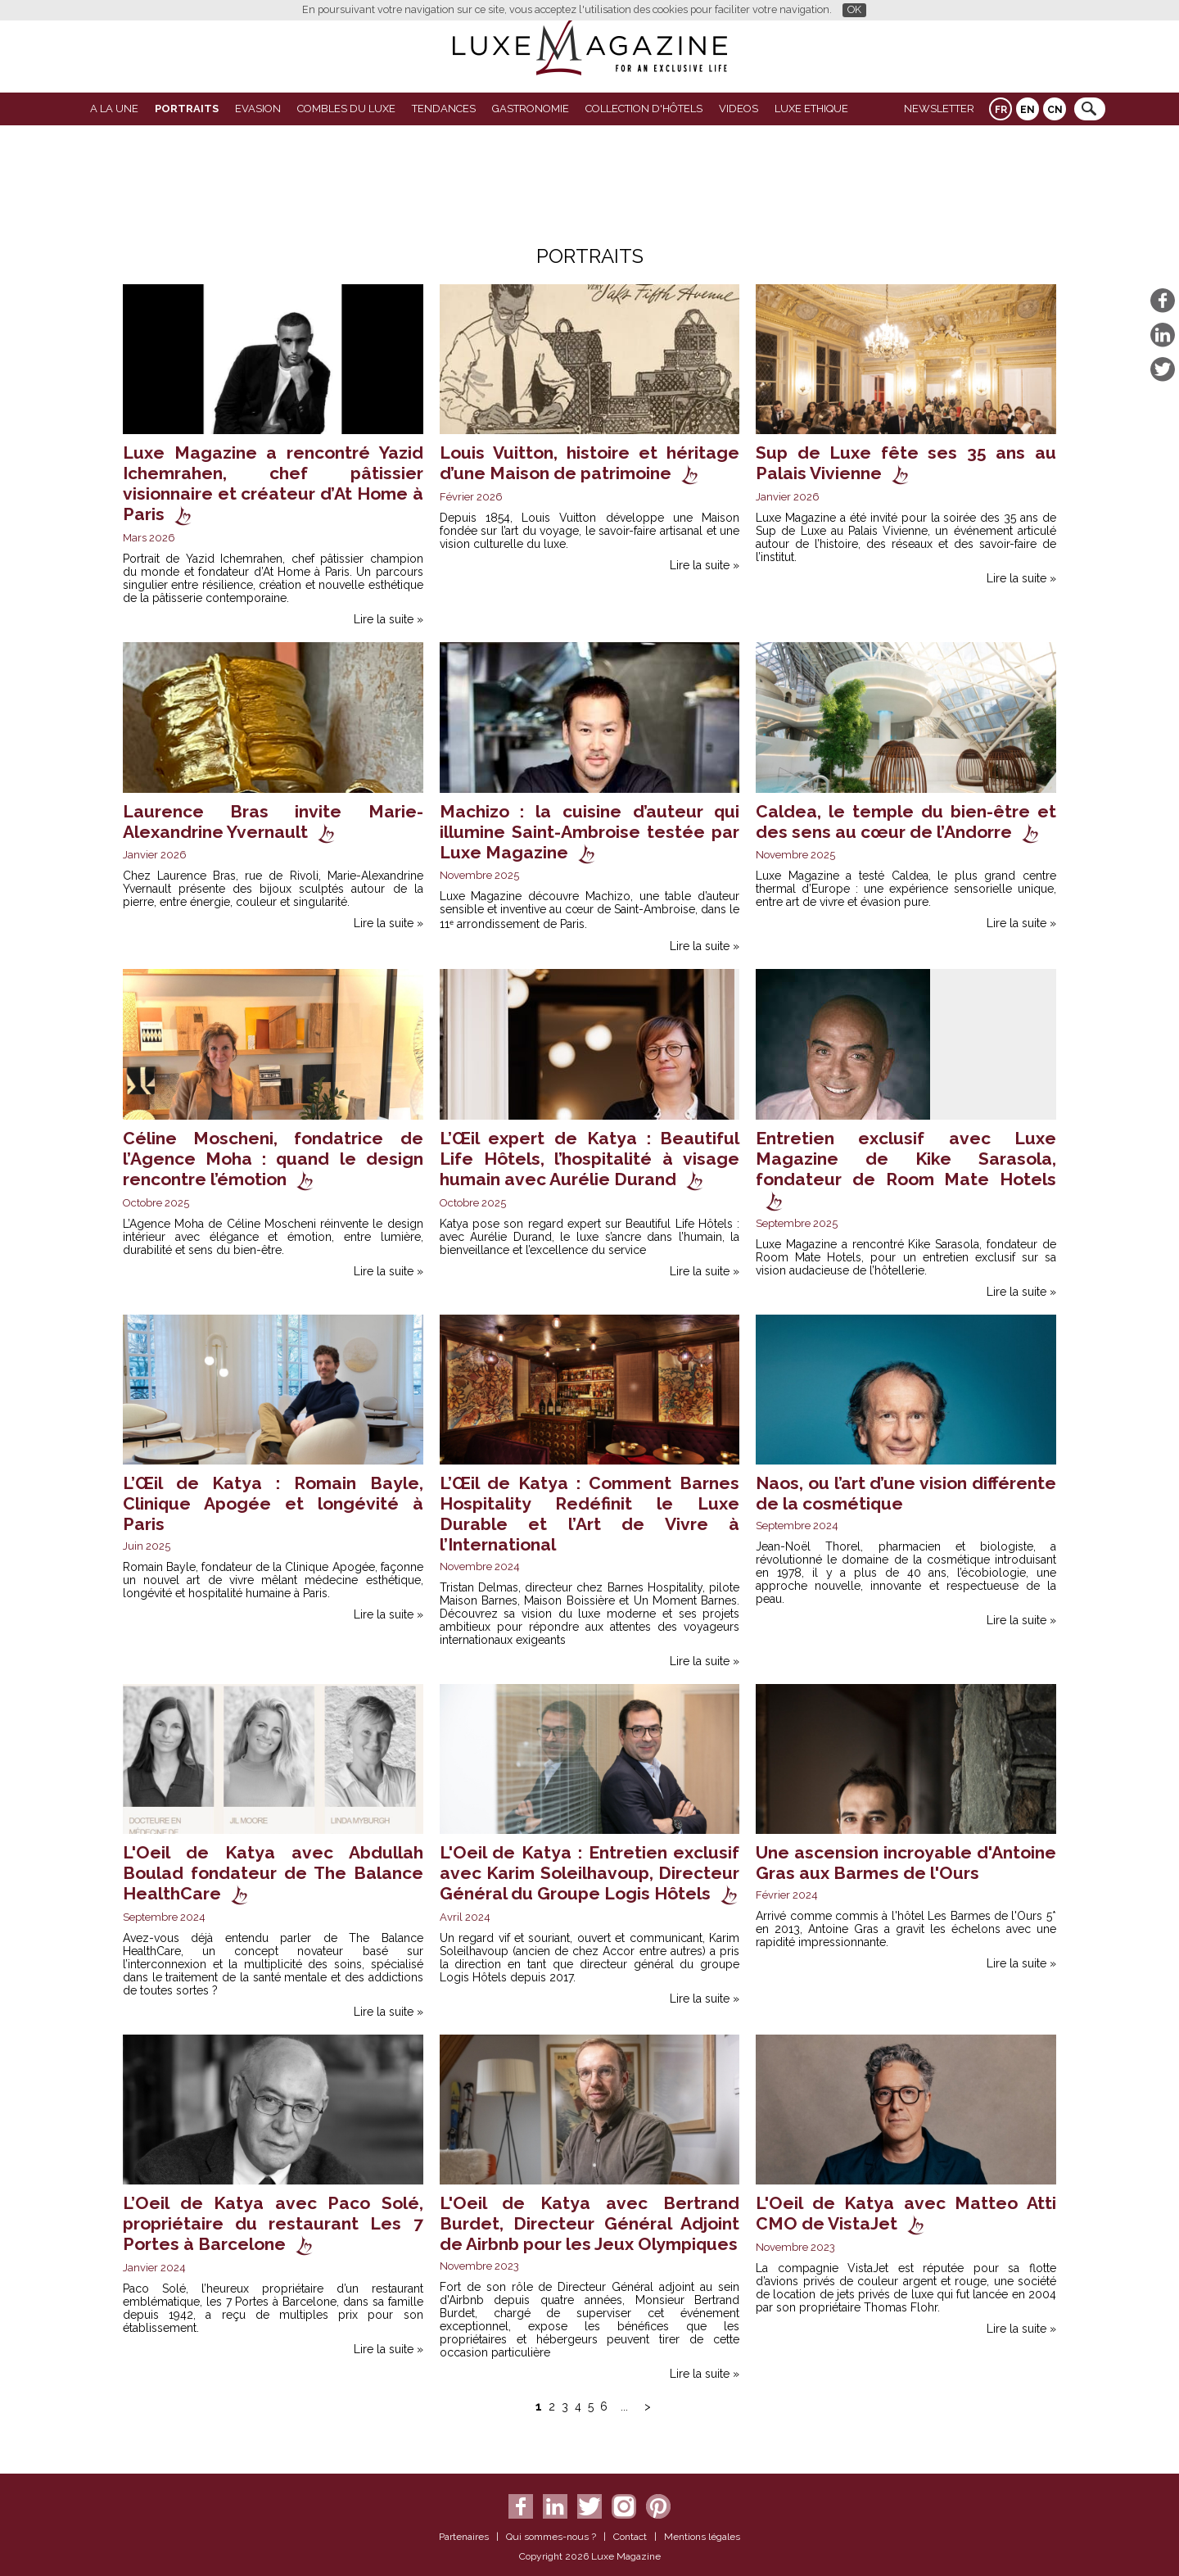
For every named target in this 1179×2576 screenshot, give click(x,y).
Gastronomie (530, 108)
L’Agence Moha (163, 1223)
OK (854, 9)
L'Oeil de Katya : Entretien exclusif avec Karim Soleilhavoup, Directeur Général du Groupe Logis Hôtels (590, 1873)
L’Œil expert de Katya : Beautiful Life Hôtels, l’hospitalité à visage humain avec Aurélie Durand (590, 1158)
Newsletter (939, 108)
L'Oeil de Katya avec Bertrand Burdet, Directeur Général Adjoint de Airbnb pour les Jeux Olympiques (590, 2223)
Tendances (444, 108)
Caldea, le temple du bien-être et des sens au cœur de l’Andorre (906, 821)
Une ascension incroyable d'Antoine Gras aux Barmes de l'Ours (906, 1862)
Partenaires (464, 2536)
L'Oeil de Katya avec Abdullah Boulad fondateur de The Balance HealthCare (273, 1873)
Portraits (187, 108)
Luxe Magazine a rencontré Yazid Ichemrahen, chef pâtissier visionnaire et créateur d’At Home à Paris (273, 483)
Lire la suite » (388, 619)
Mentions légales (702, 2536)
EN (1027, 109)
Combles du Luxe (346, 108)
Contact (630, 2536)
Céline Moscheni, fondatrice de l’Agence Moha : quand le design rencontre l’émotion (273, 1158)
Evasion (258, 108)
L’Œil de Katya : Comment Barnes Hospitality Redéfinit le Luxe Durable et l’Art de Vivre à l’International (590, 1514)
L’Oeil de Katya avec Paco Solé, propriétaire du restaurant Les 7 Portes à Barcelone (273, 2223)
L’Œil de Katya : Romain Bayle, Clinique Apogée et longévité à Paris (273, 1503)
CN (1055, 109)
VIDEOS (738, 108)
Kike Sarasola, (945, 1244)
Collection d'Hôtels (643, 108)
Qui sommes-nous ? (551, 2536)
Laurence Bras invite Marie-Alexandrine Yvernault (273, 821)
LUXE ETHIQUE (811, 108)
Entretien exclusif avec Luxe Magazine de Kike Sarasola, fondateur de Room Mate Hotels (906, 1158)
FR (1001, 109)
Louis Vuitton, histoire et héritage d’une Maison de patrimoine (590, 462)
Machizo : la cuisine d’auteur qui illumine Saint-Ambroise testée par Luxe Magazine (590, 831)
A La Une (114, 108)
